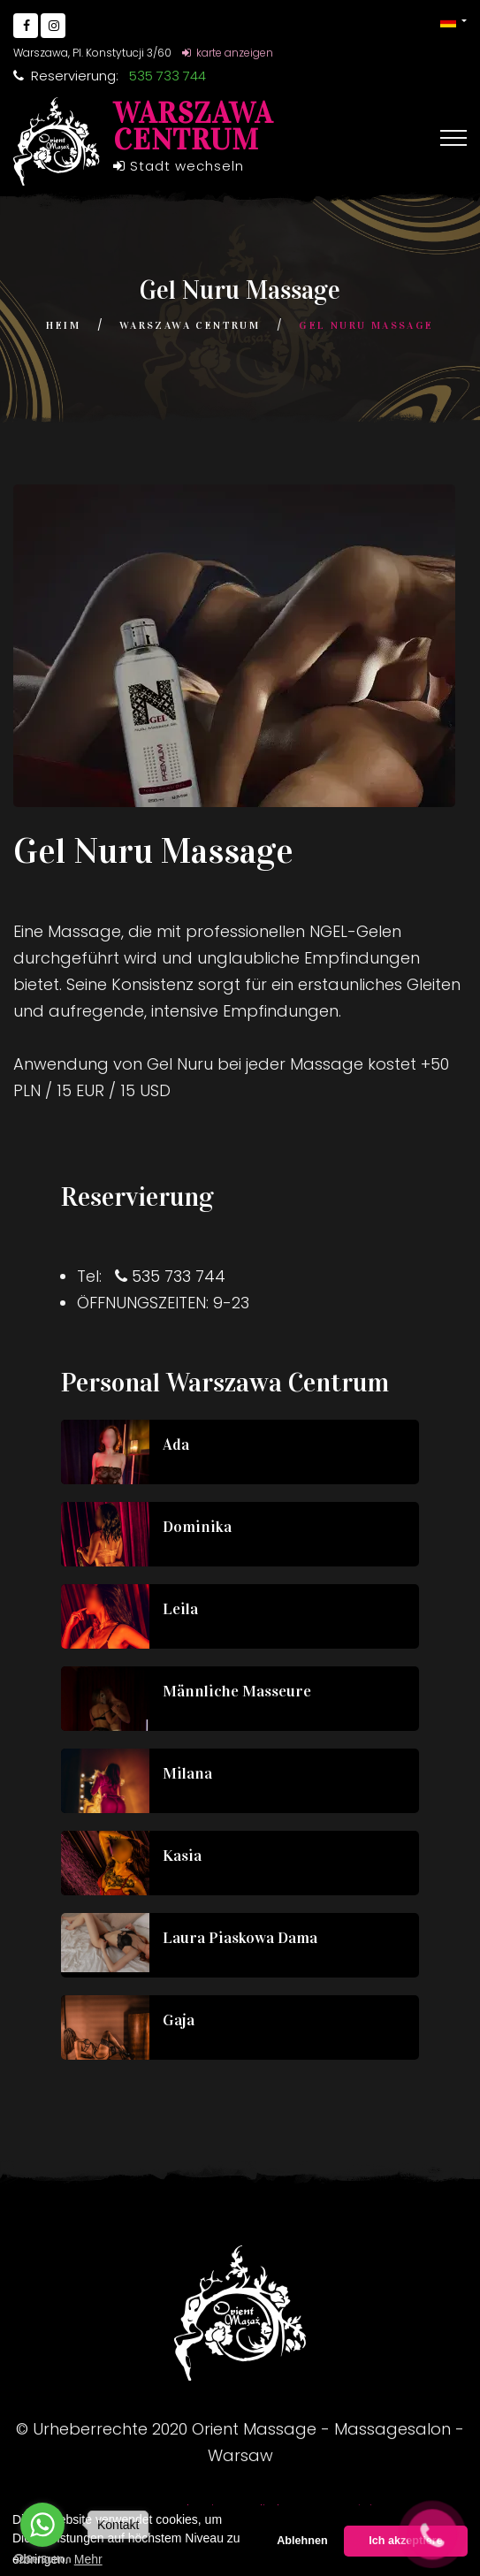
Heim (63, 325)
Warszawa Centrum (189, 325)
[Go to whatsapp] (42, 2525)
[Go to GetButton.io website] (42, 2558)
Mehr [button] (88, 2559)
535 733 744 (178, 1276)
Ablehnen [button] (302, 2540)
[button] (453, 20)
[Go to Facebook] (25, 25)
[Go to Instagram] (53, 25)
